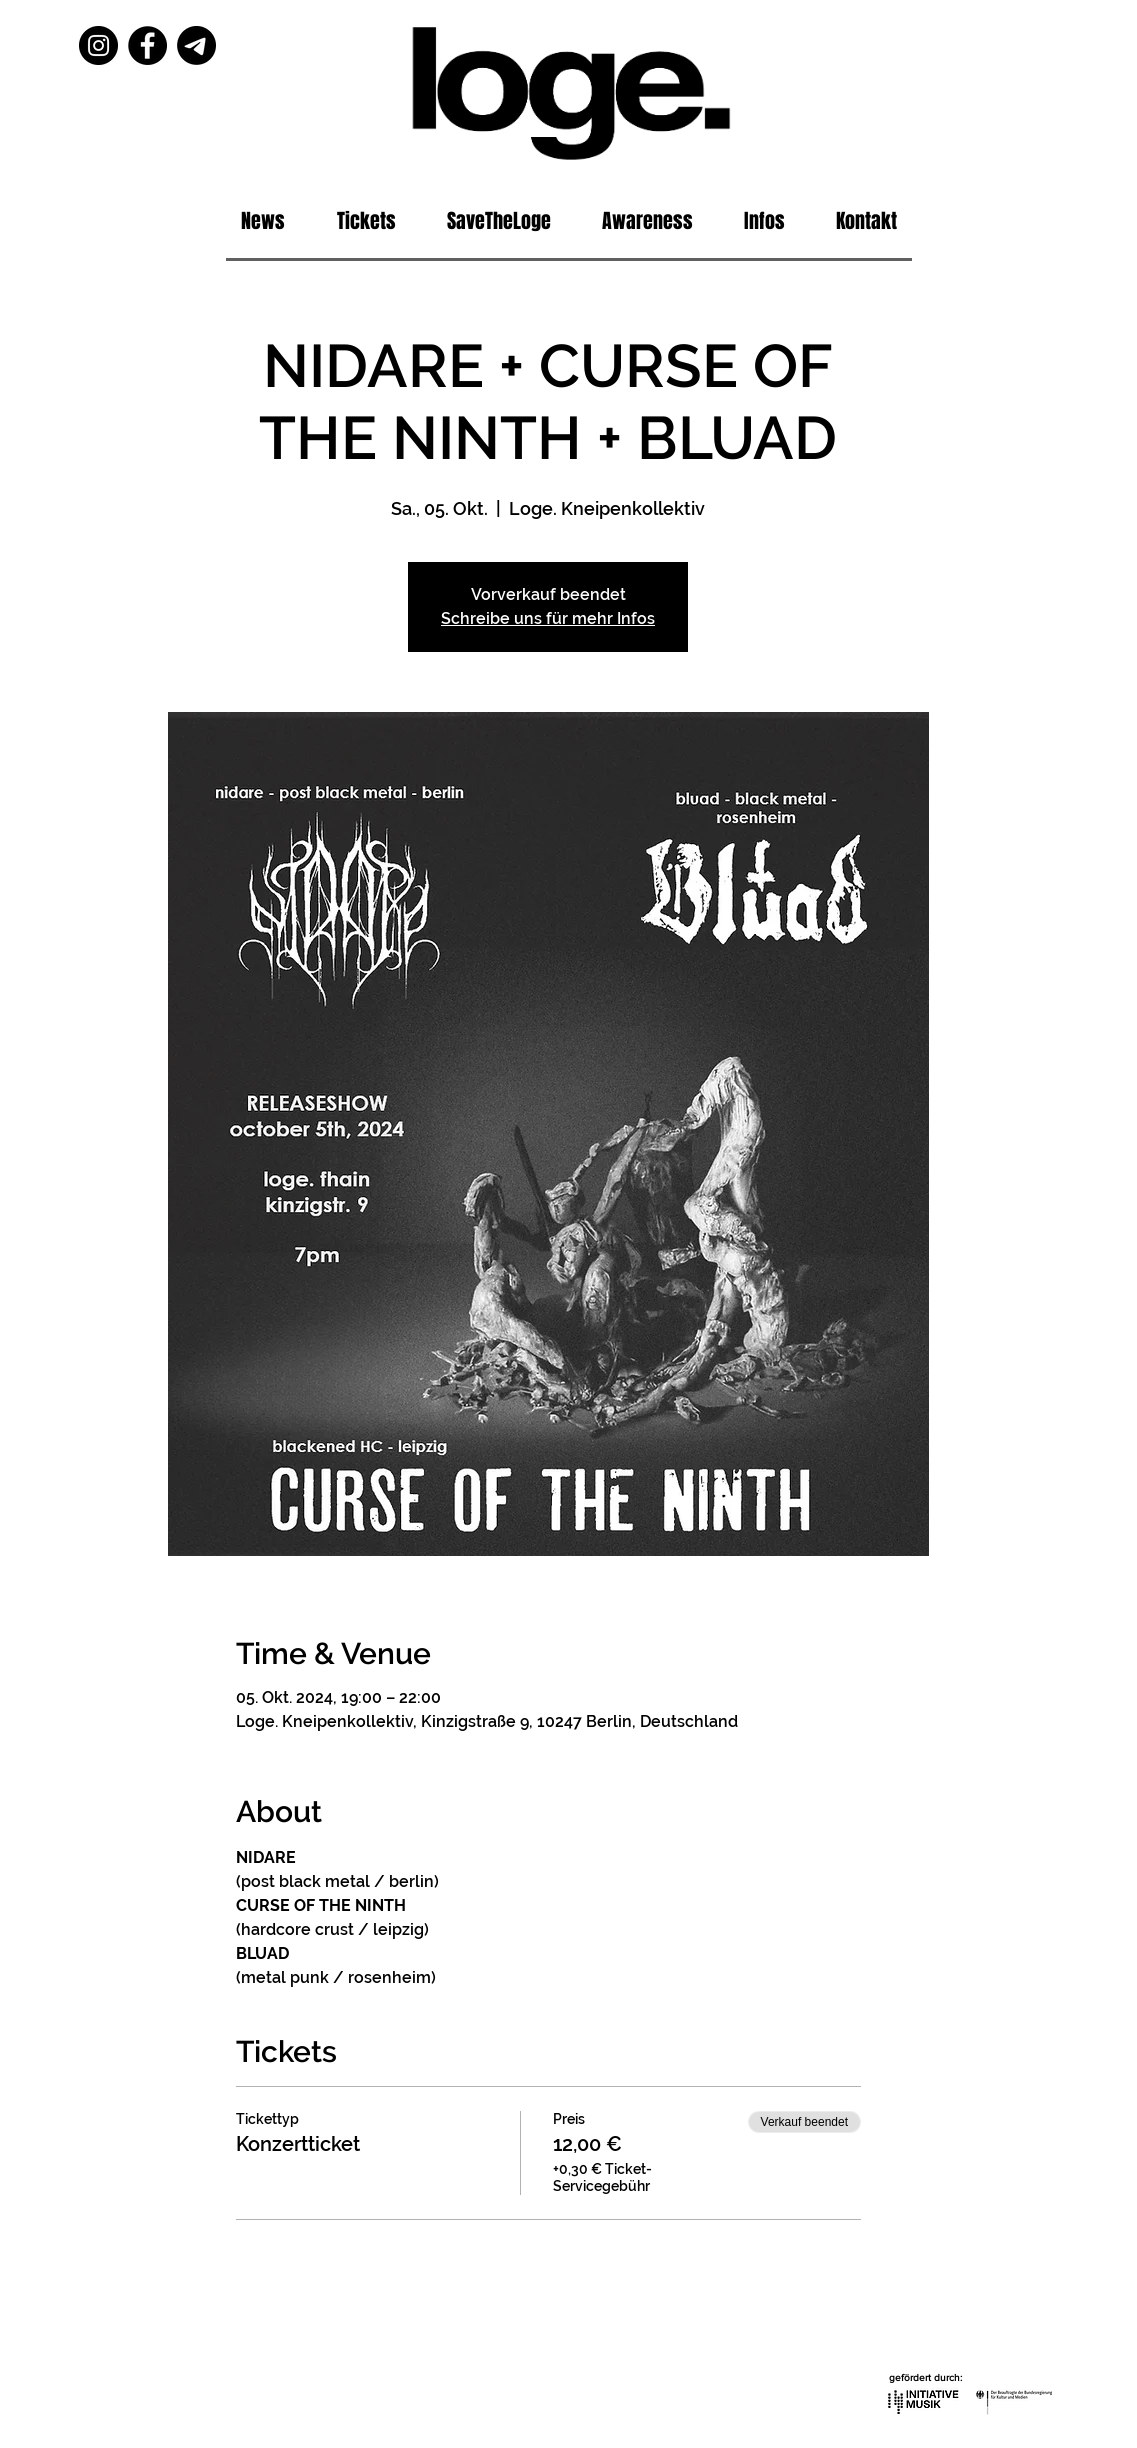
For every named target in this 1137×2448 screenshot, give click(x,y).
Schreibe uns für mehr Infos (548, 618)
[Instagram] (98, 45)
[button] (765, 221)
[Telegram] (196, 45)
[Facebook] (147, 45)
